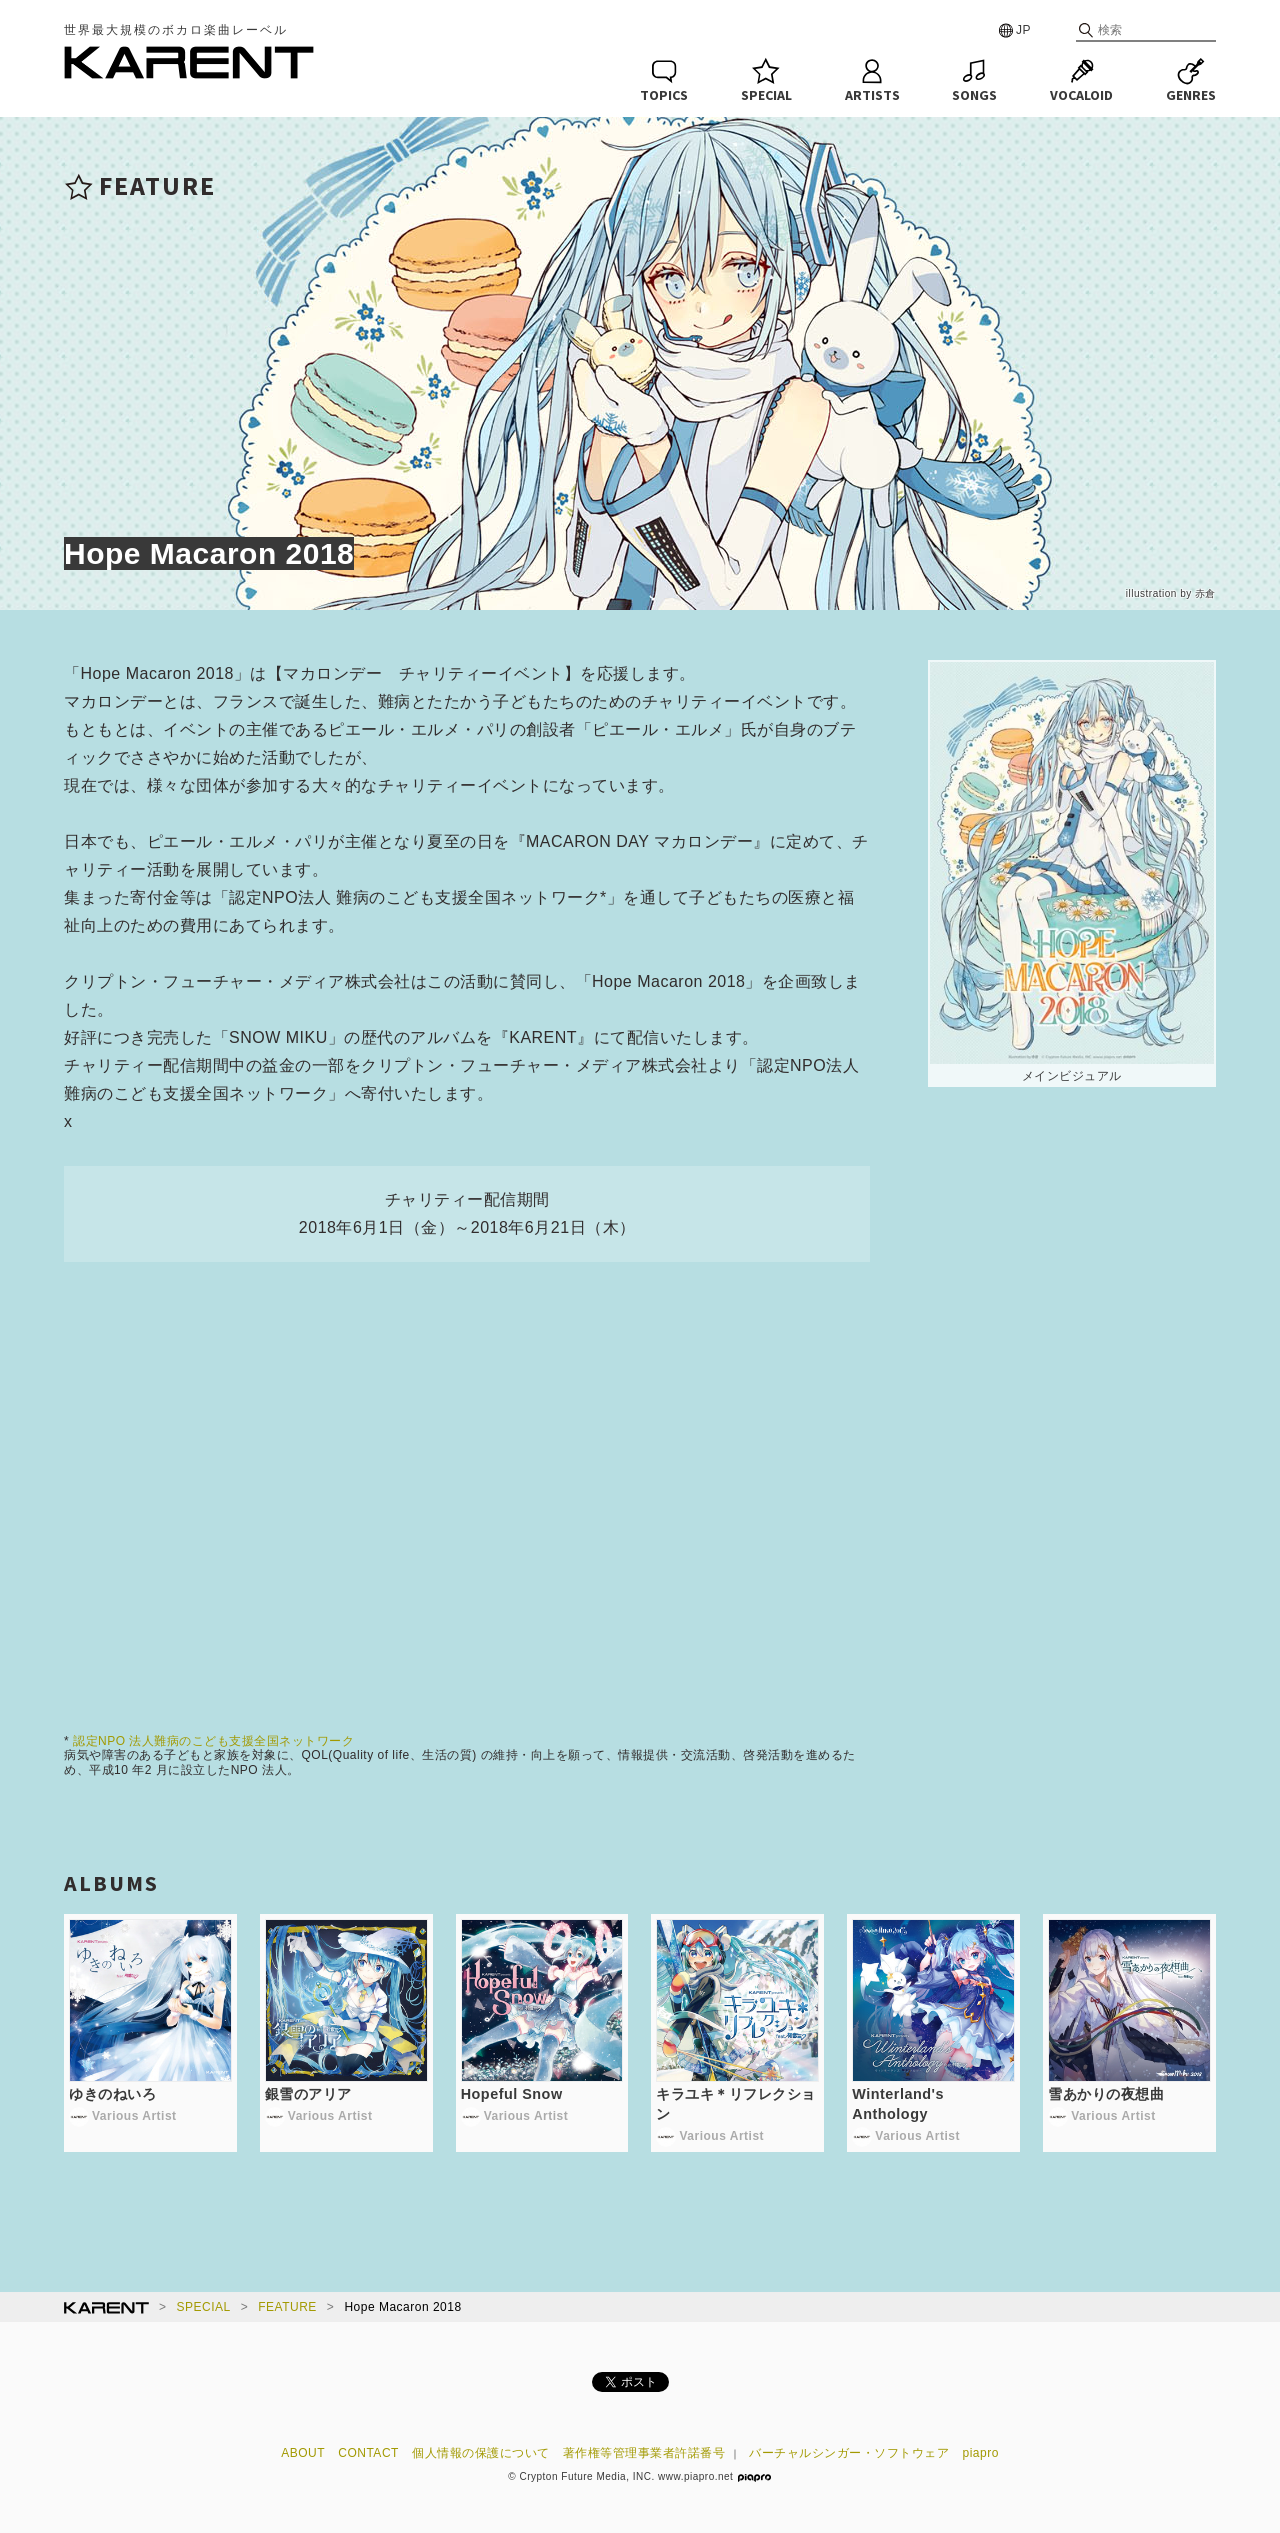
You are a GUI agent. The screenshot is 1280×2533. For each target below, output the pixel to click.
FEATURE (287, 2307)
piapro (981, 2453)
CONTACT (368, 2453)
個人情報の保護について (481, 2453)
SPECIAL (204, 2307)
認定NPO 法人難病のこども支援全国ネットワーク (213, 1741)
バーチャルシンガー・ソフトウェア (849, 2453)
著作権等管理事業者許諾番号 (644, 2453)
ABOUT (303, 2453)
